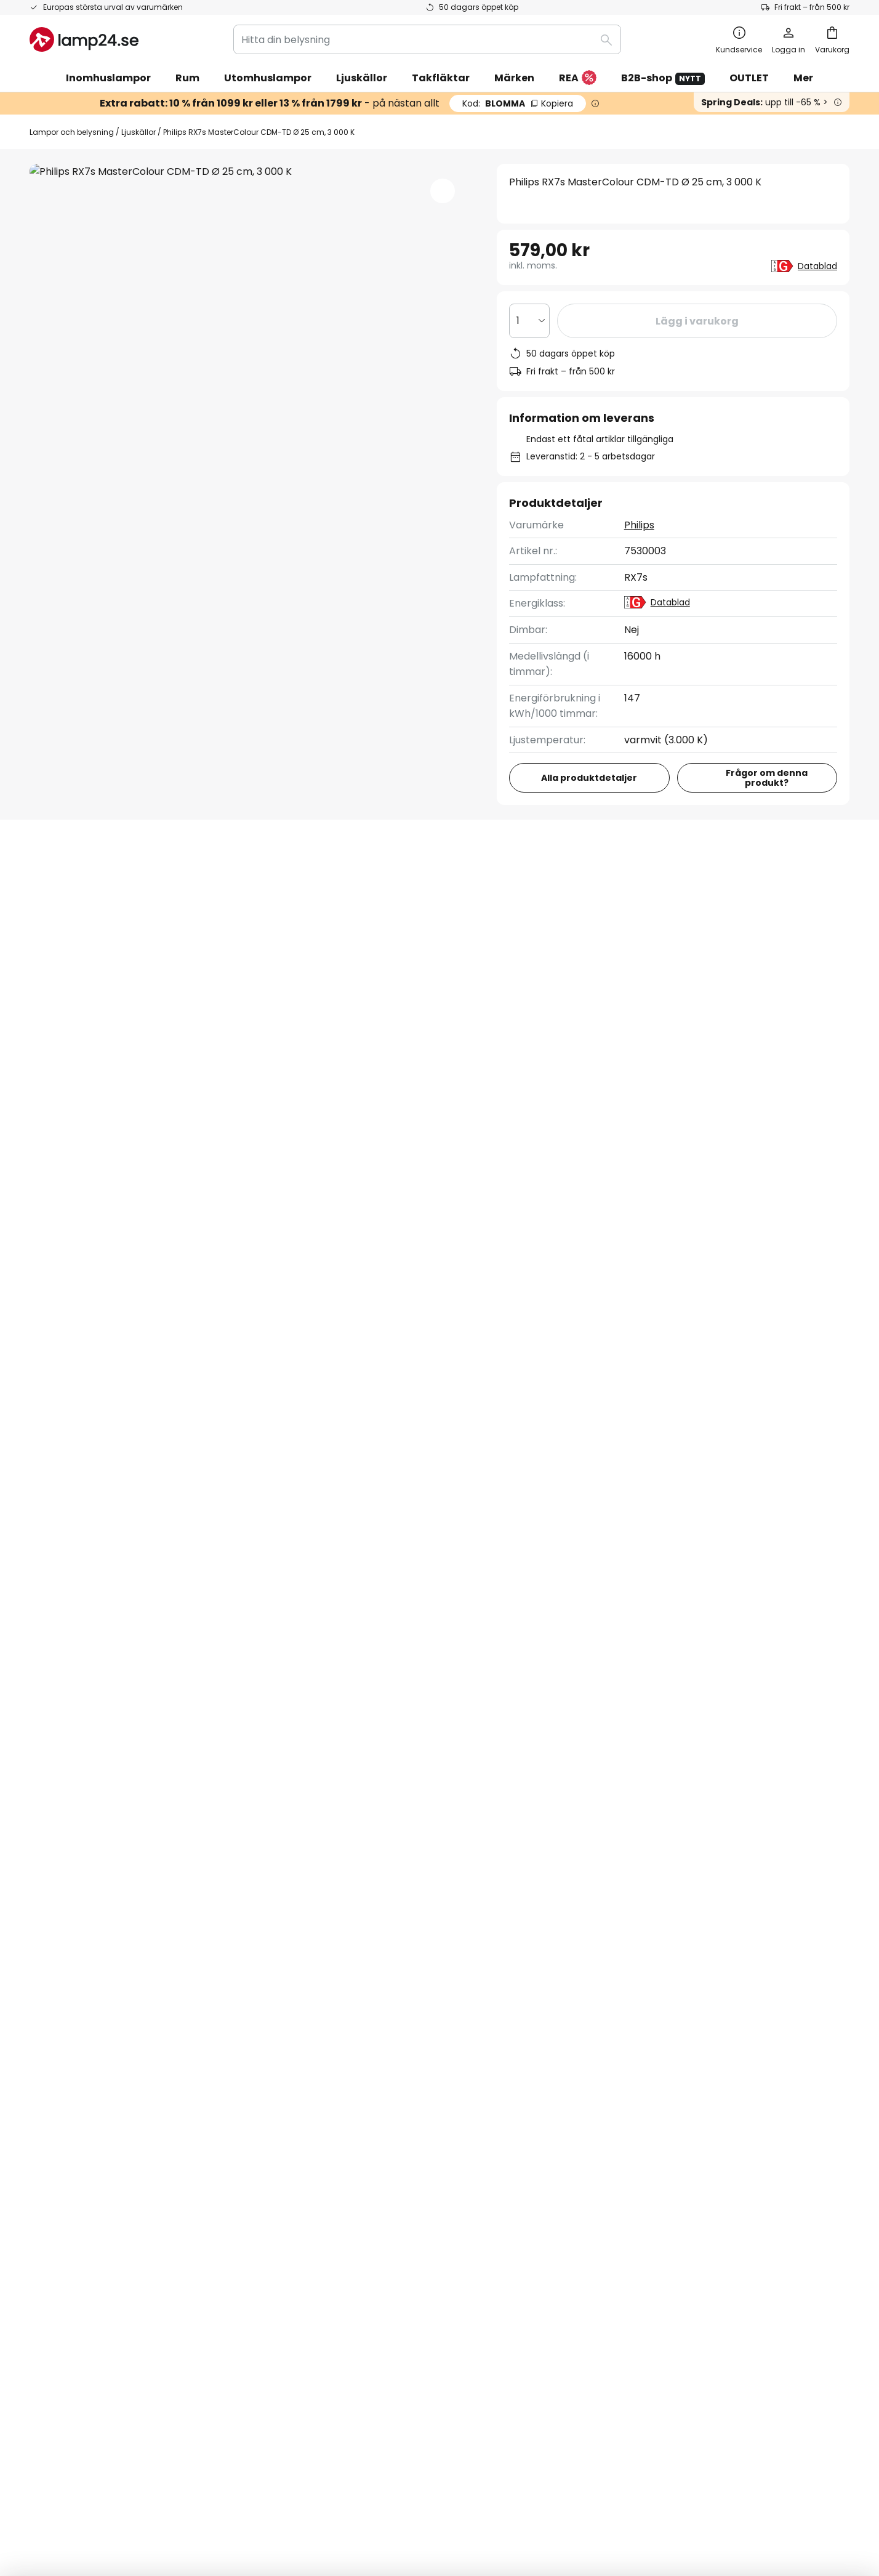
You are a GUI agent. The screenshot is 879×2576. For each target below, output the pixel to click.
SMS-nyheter (339, 2105)
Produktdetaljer (231, 886)
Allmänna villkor (622, 2041)
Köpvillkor (367, 2489)
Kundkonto (56, 2126)
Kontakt (49, 2063)
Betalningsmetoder (76, 2084)
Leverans (51, 2105)
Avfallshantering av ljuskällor (650, 2489)
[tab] (90, 886)
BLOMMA (517, 103)
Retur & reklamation (78, 2148)
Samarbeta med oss (356, 2041)
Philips (639, 525)
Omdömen (333, 2126)
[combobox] (427, 39)
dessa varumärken (575, 1811)
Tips (376, 2169)
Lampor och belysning (72, 132)
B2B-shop (663, 78)
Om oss (325, 2020)
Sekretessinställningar (216, 2489)
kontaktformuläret (347, 1909)
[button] (442, 191)
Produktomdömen (381, 886)
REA (577, 78)
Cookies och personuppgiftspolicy (666, 2020)
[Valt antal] (529, 321)
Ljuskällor (138, 132)
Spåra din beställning (80, 2041)
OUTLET (749, 78)
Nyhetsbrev (335, 2084)
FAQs (42, 2020)
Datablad (817, 266)
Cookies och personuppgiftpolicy (455, 2489)
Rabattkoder (338, 2063)
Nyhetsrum (411, 2148)
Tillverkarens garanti (79, 2169)
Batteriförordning (556, 2489)
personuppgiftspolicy (524, 1909)
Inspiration (332, 2169)
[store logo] (84, 39)
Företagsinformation (634, 2063)
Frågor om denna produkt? (767, 778)
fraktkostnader (473, 2526)
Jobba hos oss (342, 2148)
